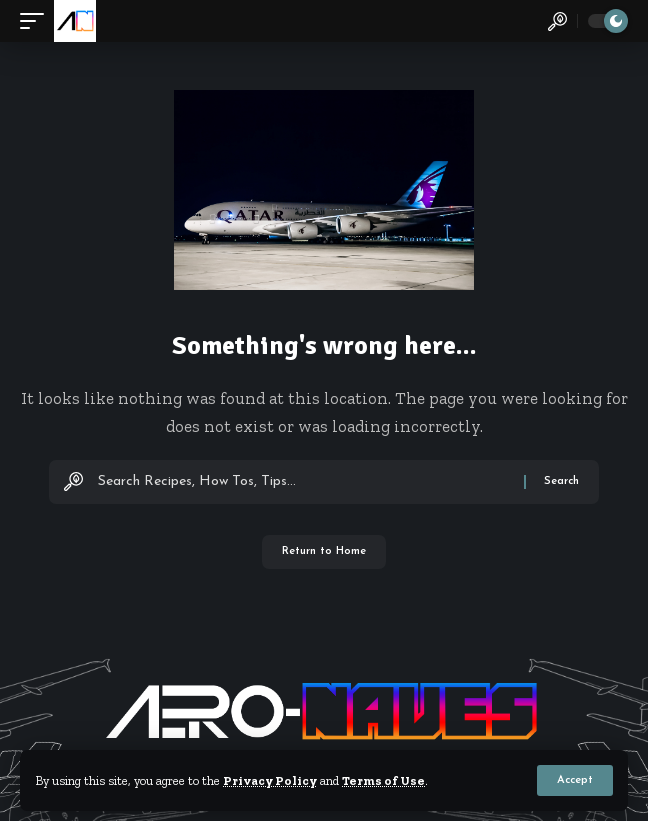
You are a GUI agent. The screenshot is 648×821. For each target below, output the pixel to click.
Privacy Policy (270, 780)
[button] (575, 780)
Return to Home (324, 551)
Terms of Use (383, 780)
